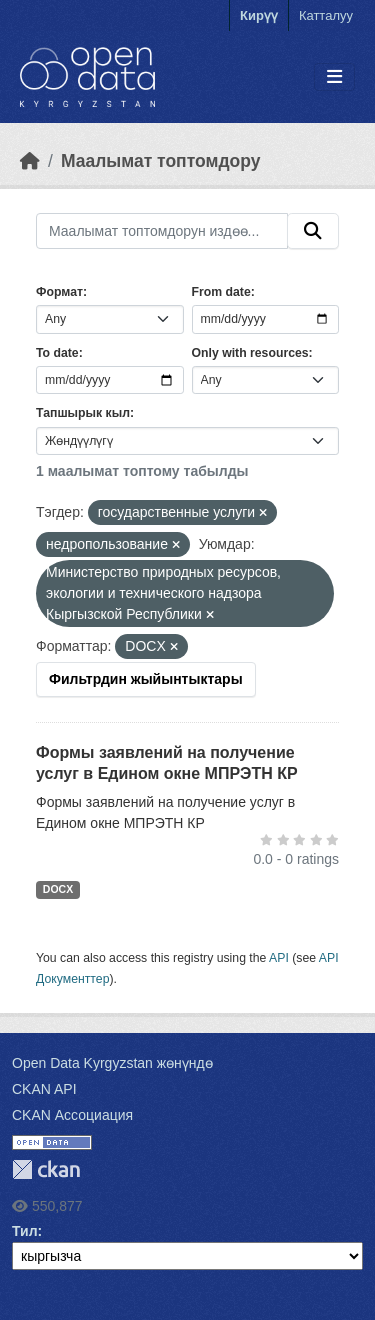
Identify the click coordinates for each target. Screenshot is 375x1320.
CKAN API (44, 1089)
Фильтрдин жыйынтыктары (146, 679)
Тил (25, 1231)
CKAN (46, 1169)
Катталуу (326, 15)
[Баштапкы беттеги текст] (30, 161)
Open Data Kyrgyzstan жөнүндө (112, 1063)
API (279, 958)
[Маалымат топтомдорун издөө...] (162, 231)
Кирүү (259, 15)
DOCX (58, 889)
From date (221, 292)
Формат (59, 292)
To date (57, 353)
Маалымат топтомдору (161, 161)
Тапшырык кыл (83, 413)
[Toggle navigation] (334, 77)
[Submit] (313, 231)
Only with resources (250, 353)
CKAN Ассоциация (72, 1115)
